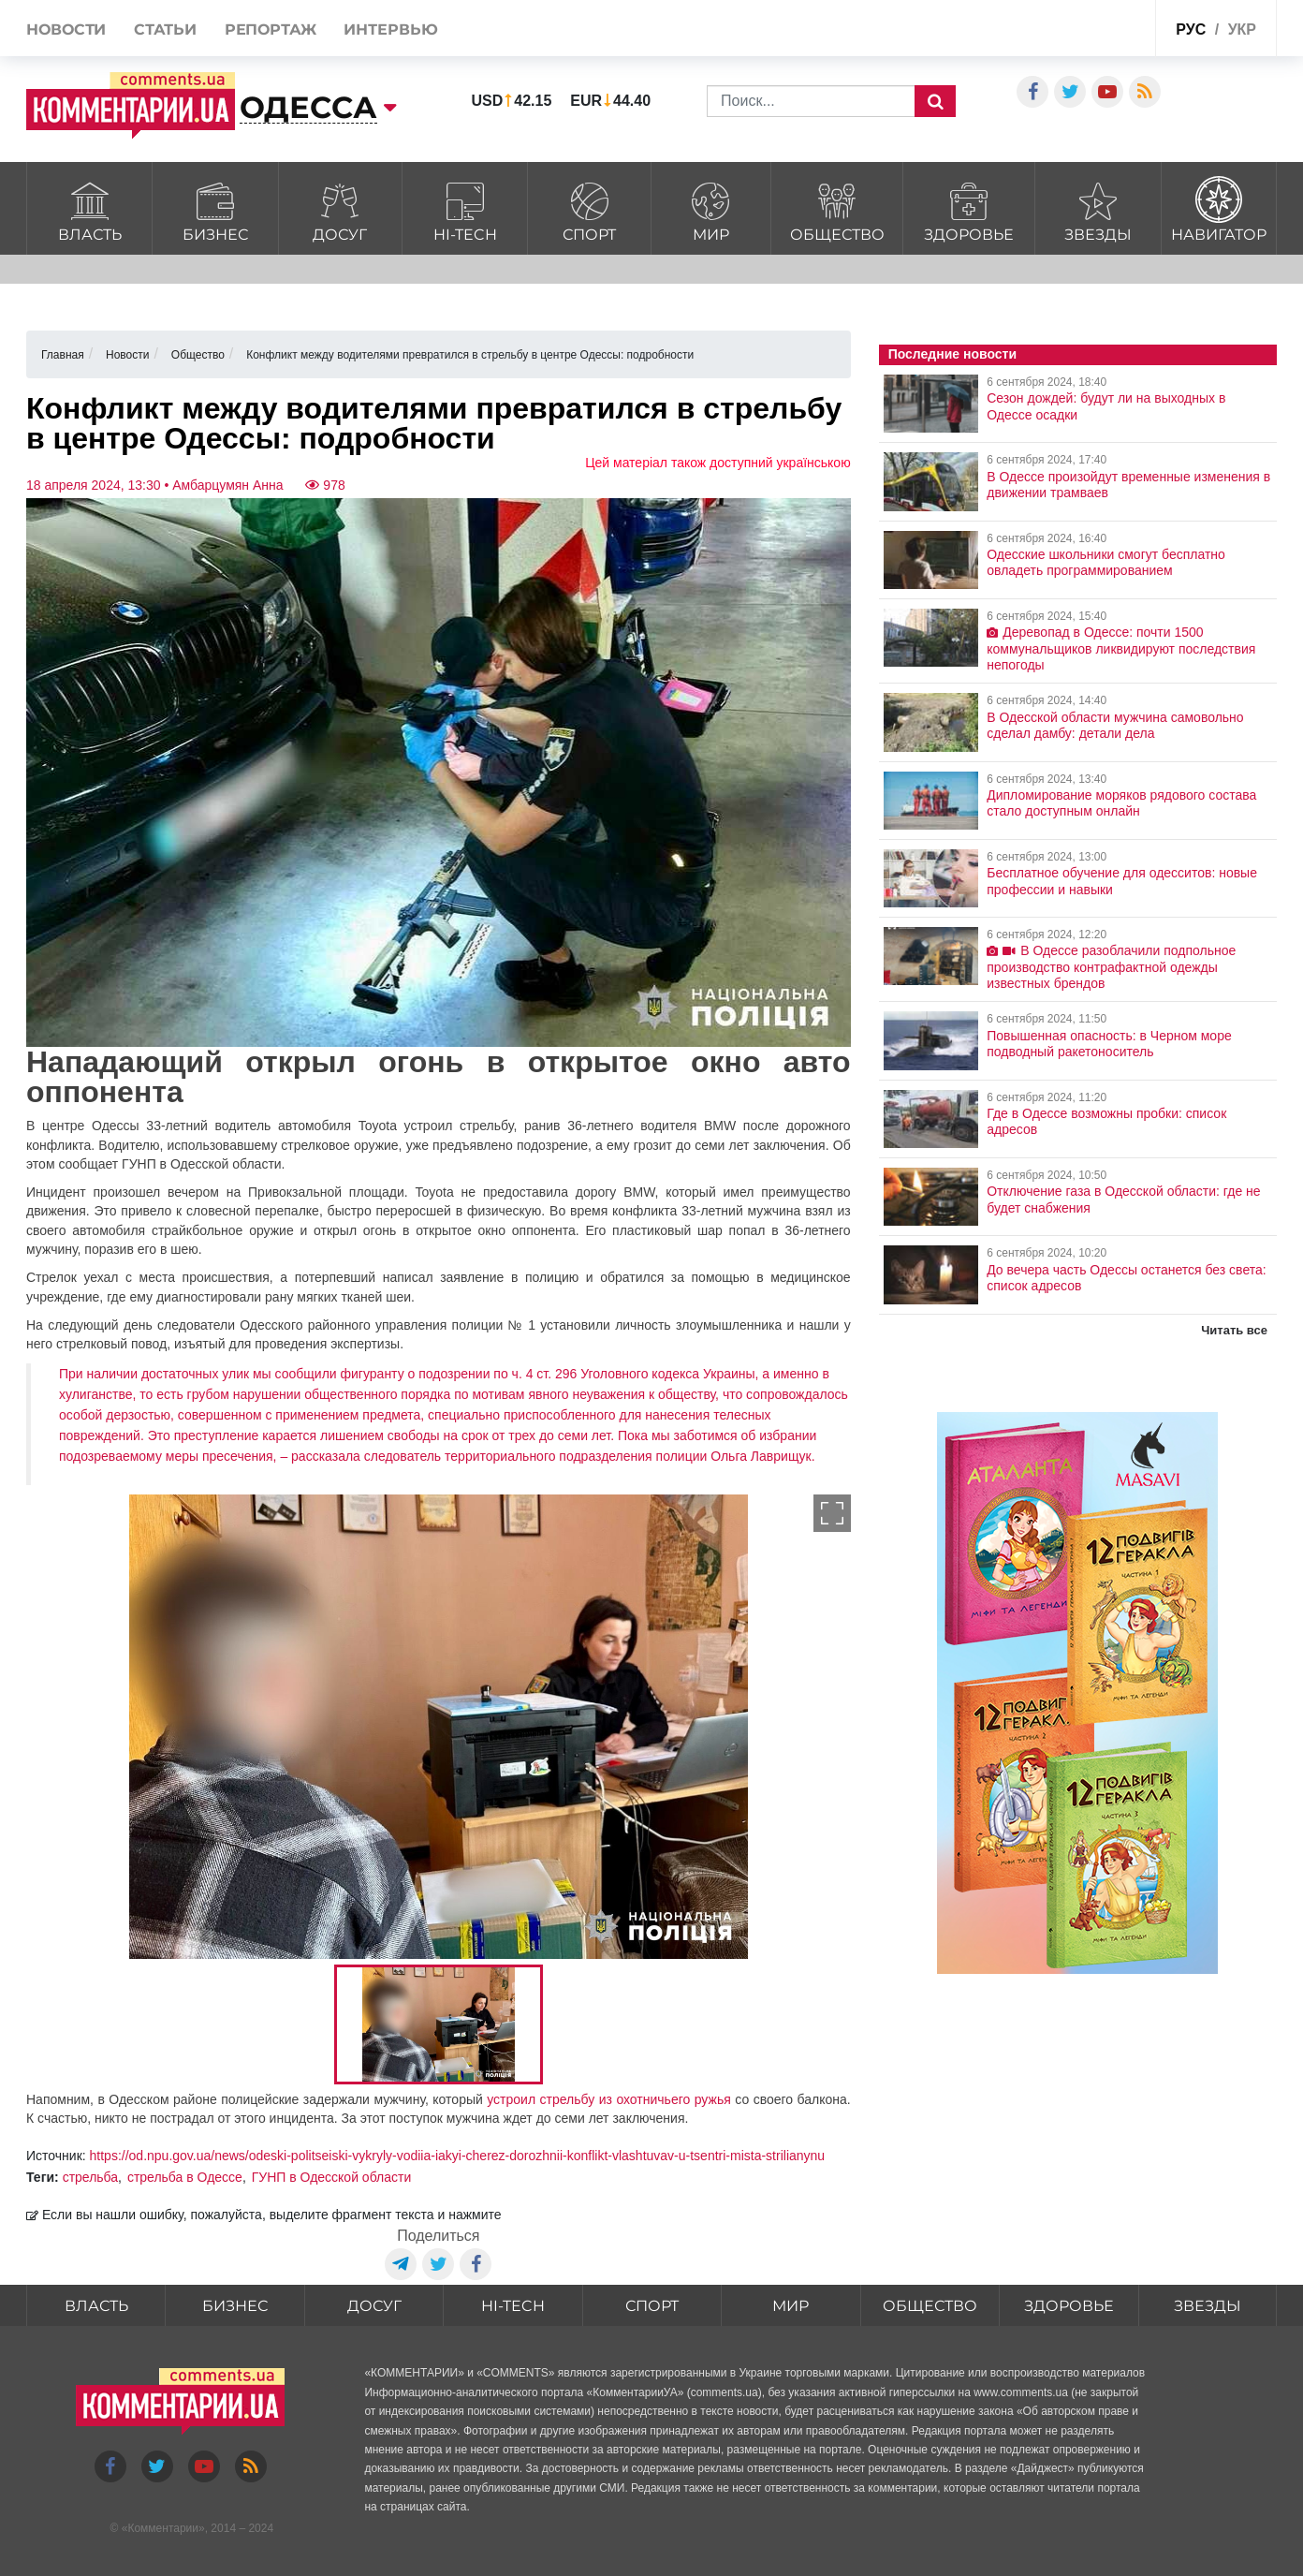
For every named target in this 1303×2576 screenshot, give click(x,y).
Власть (89, 209)
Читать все (1234, 1330)
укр (1242, 29)
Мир (711, 209)
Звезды (1098, 209)
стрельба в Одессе (184, 2177)
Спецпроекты (1070, 31)
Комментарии (162, 2528)
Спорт (589, 209)
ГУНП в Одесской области (332, 2177)
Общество (837, 209)
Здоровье (968, 209)
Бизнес (215, 209)
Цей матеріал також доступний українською (718, 462)
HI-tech (465, 209)
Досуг (340, 209)
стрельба (90, 2177)
